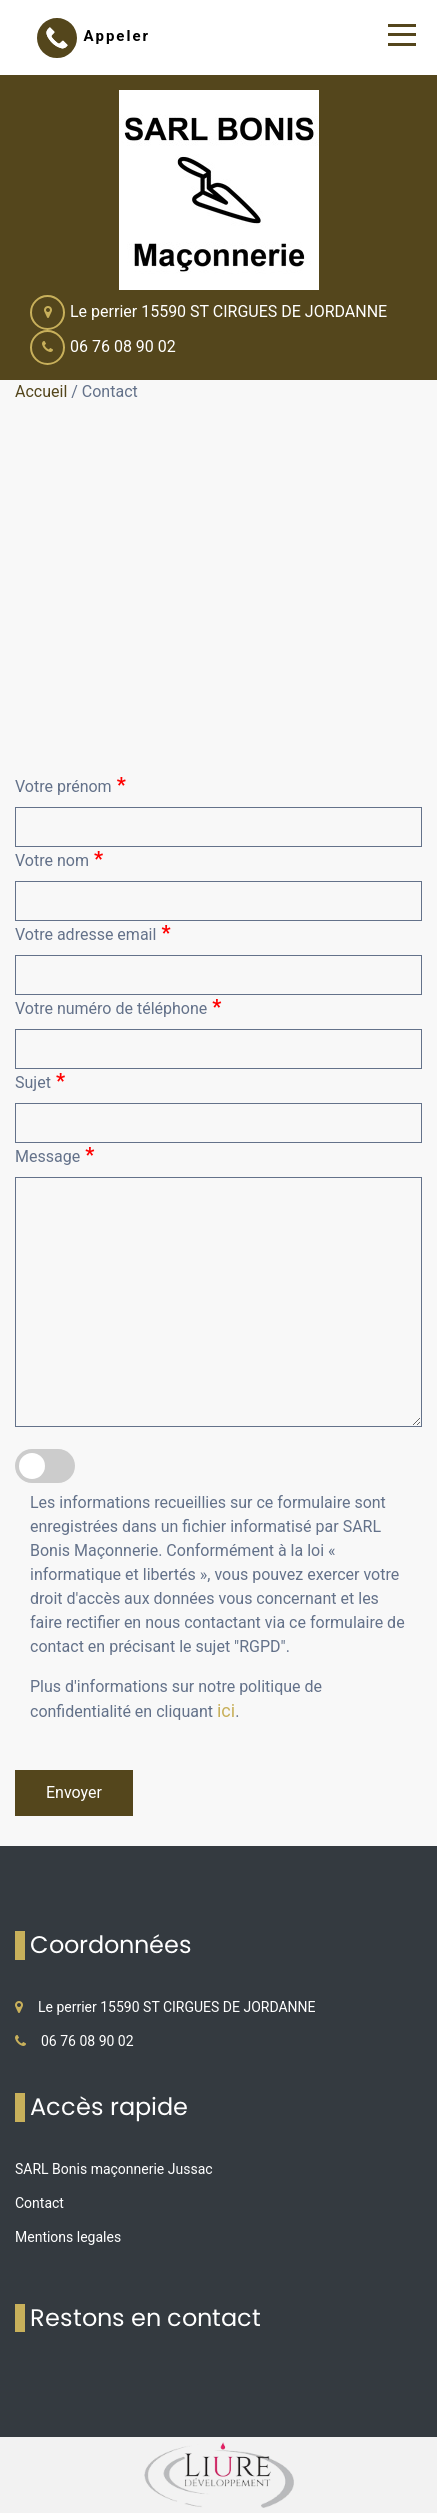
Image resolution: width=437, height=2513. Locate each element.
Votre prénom (70, 785)
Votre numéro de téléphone (118, 1007)
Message (54, 1155)
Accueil (41, 391)
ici (226, 1710)
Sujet (40, 1081)
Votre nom (59, 859)
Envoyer (74, 1792)
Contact (39, 2203)
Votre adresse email (92, 933)
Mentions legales (68, 2237)
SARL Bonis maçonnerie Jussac (114, 2169)
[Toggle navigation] (402, 35)
